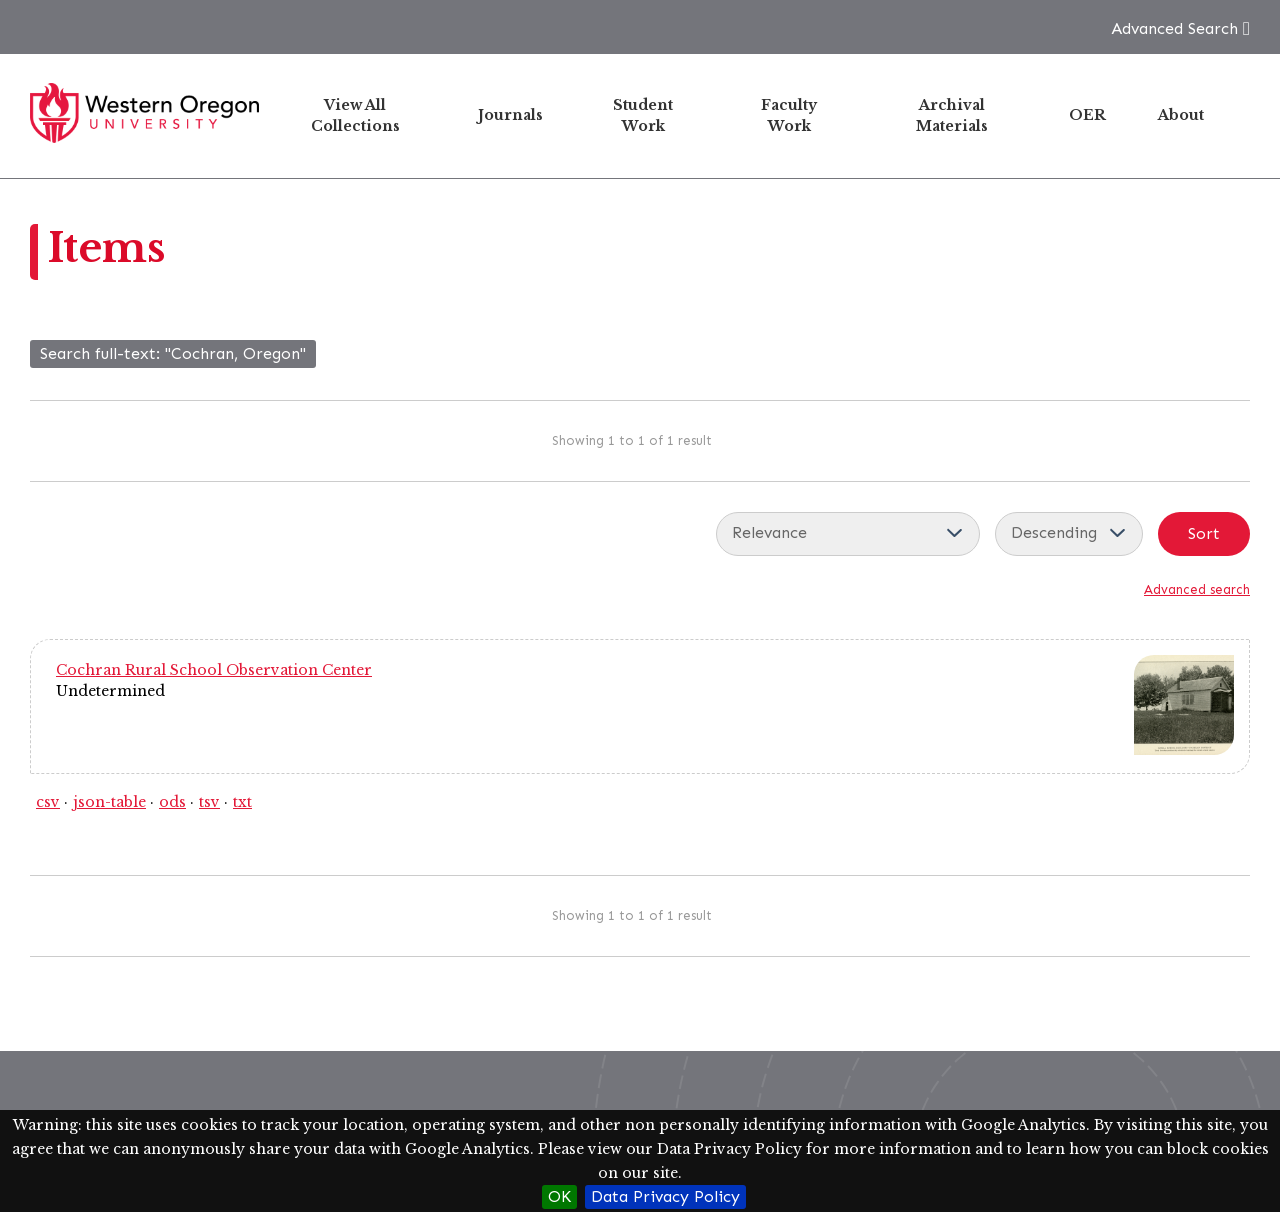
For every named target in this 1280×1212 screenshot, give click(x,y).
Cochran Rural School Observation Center (214, 670)
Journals (510, 115)
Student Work (643, 115)
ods (172, 802)
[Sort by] (848, 534)
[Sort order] (1069, 534)
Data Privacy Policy (665, 1196)
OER (1087, 115)
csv (48, 802)
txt (242, 802)
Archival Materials (952, 115)
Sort (1204, 533)
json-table (109, 802)
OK (559, 1196)
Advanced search (1197, 589)
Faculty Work (789, 115)
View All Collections (355, 115)
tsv (209, 802)
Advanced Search (1174, 28)
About (1181, 115)
